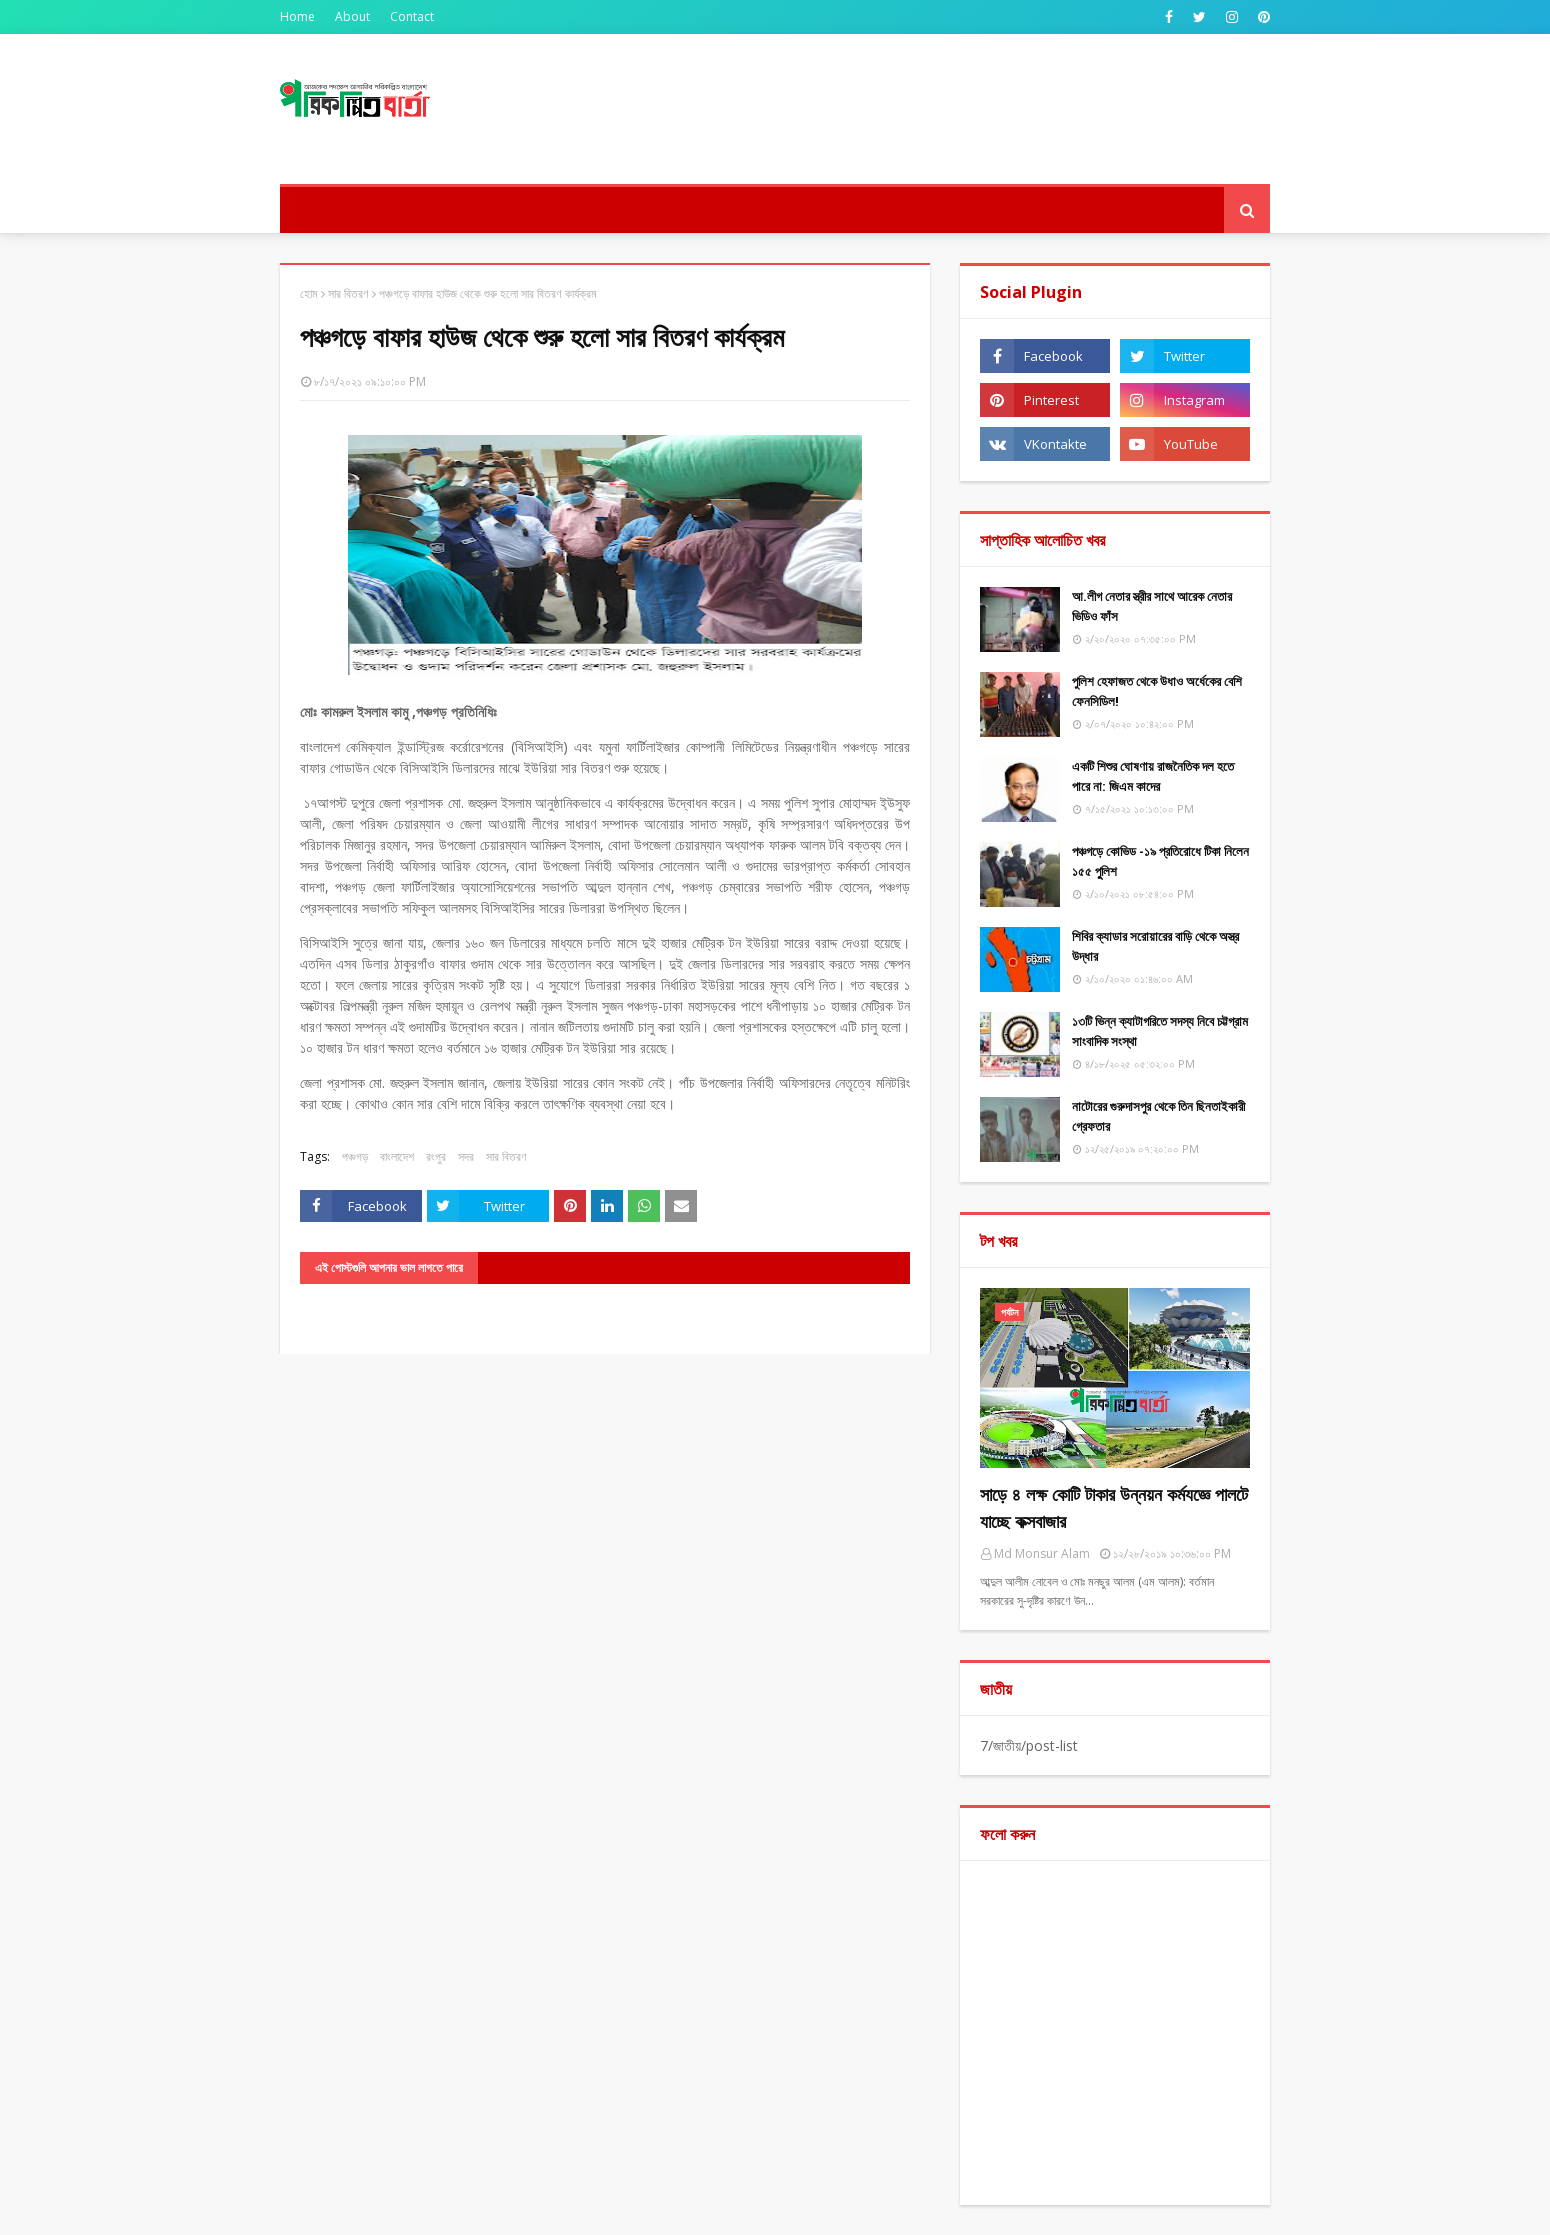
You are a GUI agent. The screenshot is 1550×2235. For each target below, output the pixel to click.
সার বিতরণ (348, 293)
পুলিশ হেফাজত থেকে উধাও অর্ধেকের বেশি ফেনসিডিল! (1157, 691)
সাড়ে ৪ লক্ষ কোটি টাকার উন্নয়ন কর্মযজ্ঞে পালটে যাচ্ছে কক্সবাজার (1114, 1507)
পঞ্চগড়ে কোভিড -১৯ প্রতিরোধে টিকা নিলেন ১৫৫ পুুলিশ (1160, 861)
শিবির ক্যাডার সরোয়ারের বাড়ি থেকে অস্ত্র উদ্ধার (1155, 946)
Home (297, 16)
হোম (309, 293)
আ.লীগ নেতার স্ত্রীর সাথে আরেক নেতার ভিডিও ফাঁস (1152, 606)
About (352, 16)
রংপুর (436, 1156)
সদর (466, 1156)
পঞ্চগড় (355, 1156)
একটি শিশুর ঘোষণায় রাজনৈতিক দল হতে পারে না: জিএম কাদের (1153, 776)
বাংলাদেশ (397, 1156)
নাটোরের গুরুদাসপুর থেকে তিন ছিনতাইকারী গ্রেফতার (1158, 1116)
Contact (412, 16)
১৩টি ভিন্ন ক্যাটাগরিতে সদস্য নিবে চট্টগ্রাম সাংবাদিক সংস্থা (1160, 1031)
